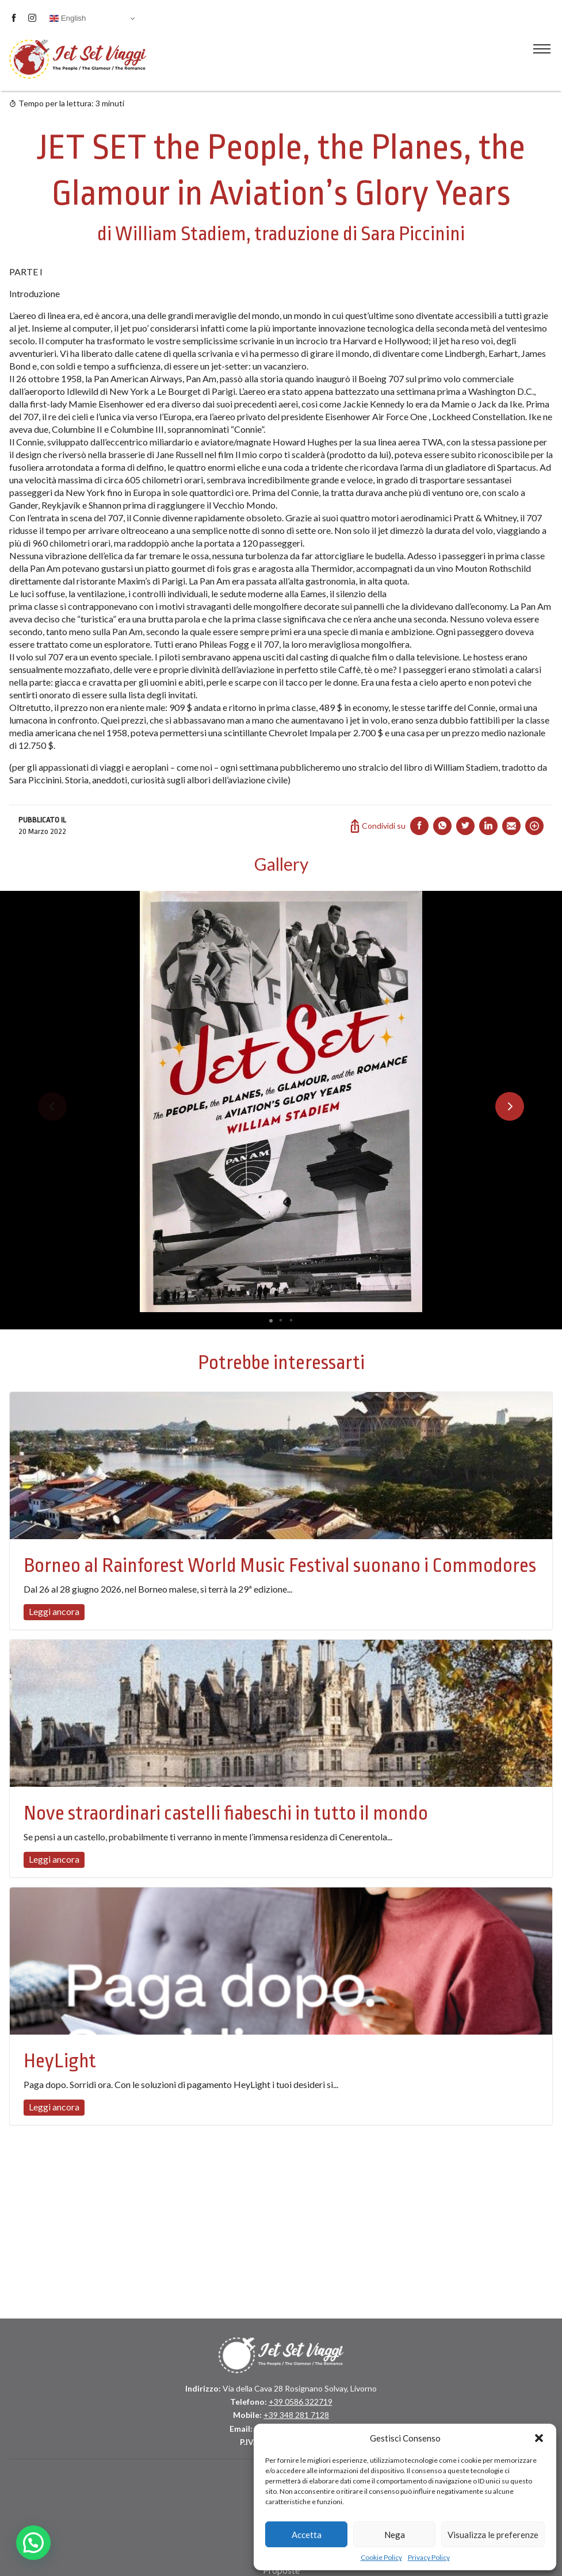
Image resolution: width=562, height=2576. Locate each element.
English (67, 18)
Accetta (307, 2534)
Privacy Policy (429, 2557)
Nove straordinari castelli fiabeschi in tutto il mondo (226, 1813)
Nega (394, 2534)
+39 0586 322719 (300, 2401)
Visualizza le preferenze (493, 2534)
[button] (539, 2438)
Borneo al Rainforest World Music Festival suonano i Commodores (280, 1566)
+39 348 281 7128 (296, 2415)
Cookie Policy (381, 2557)
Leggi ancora (54, 1611)
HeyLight (60, 2061)
